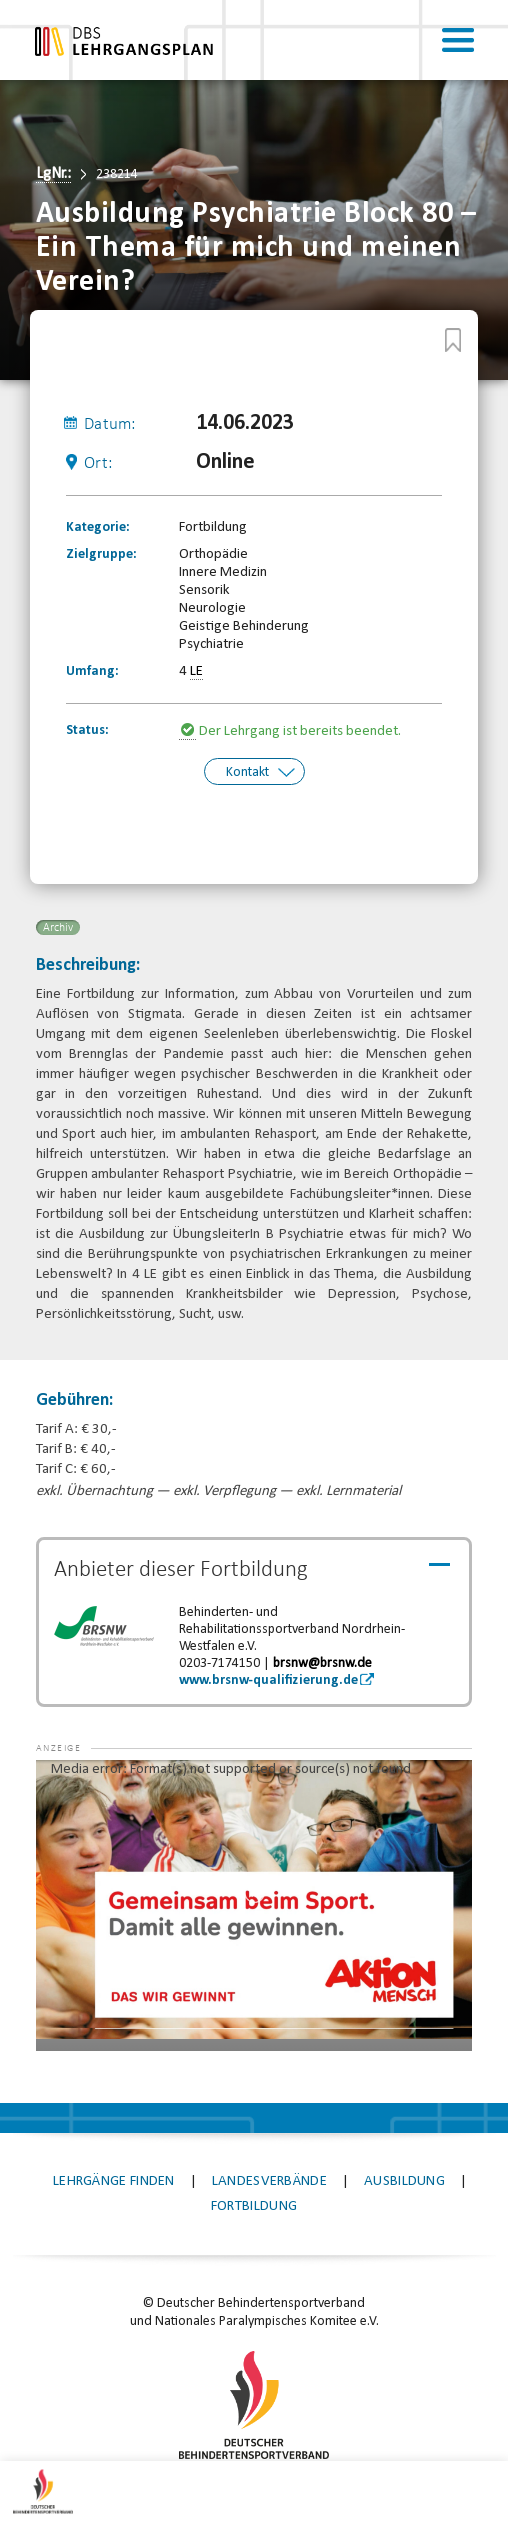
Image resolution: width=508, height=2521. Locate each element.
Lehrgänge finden (114, 2179)
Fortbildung (254, 2204)
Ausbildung (404, 2179)
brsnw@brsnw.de (322, 1660)
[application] (254, 1902)
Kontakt (247, 771)
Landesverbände (269, 2179)
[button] (76, 1787)
